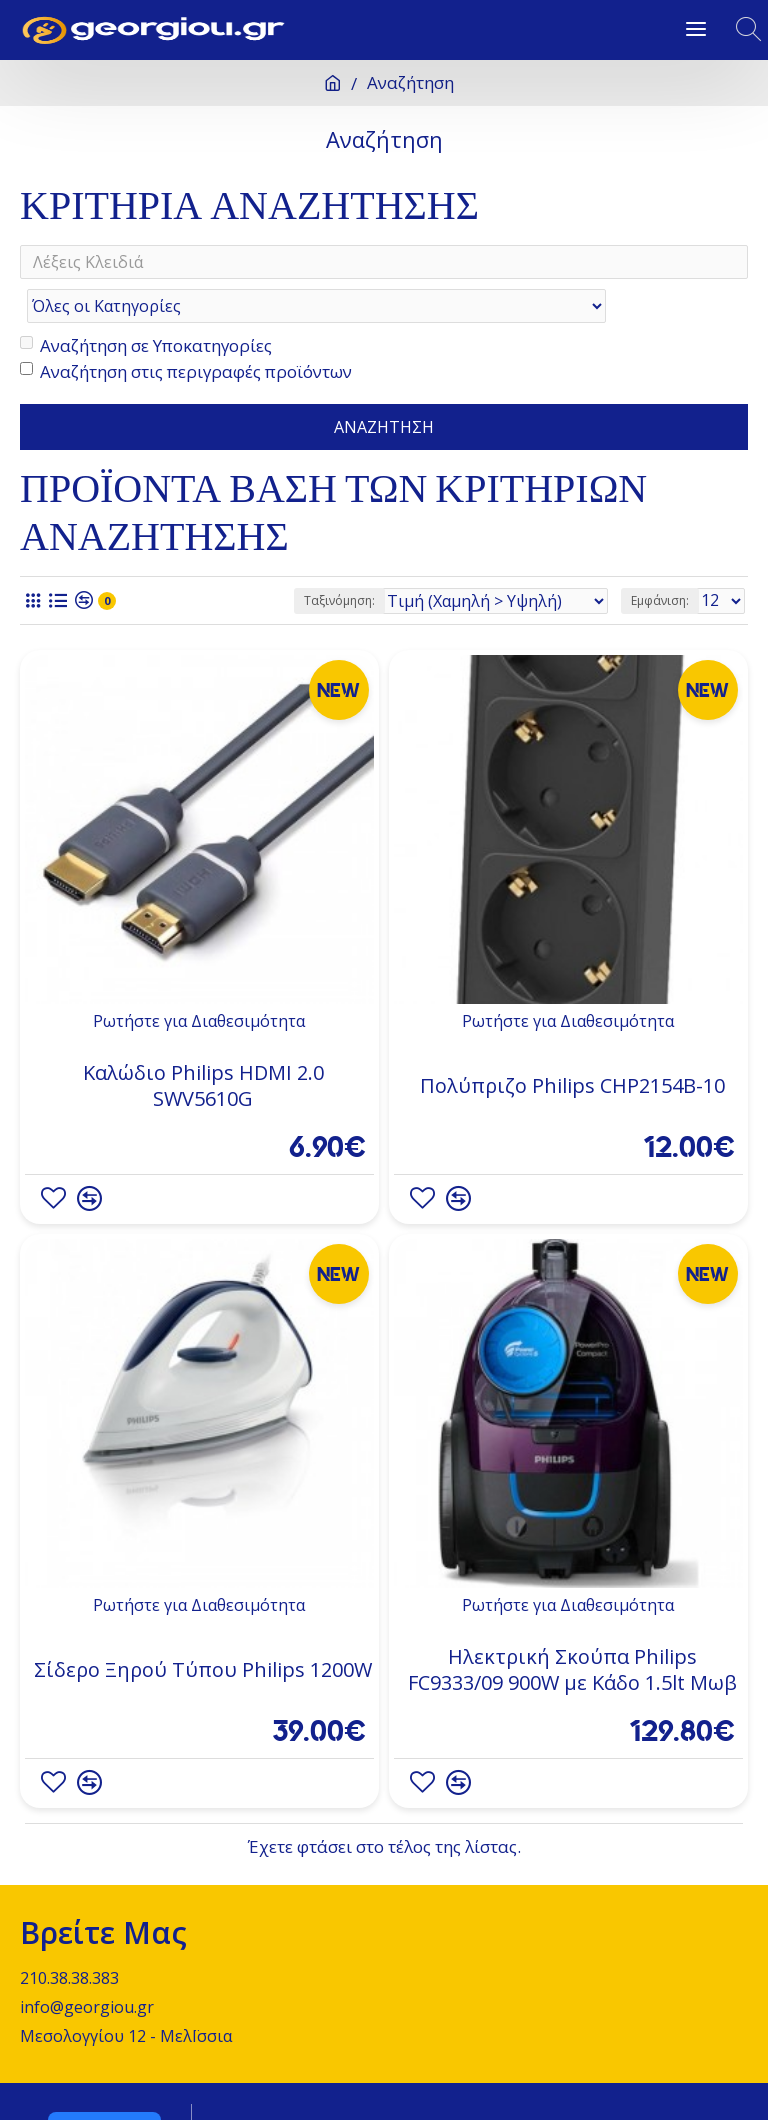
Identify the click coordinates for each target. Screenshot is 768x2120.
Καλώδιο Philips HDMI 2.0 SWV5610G (203, 1046)
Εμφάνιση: (660, 559)
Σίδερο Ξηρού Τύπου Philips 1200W (203, 1630)
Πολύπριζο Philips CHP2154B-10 (572, 1046)
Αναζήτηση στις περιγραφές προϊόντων (186, 330)
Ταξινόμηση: (339, 559)
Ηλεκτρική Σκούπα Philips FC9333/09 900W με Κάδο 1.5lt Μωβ (572, 1630)
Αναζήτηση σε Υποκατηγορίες (146, 305)
